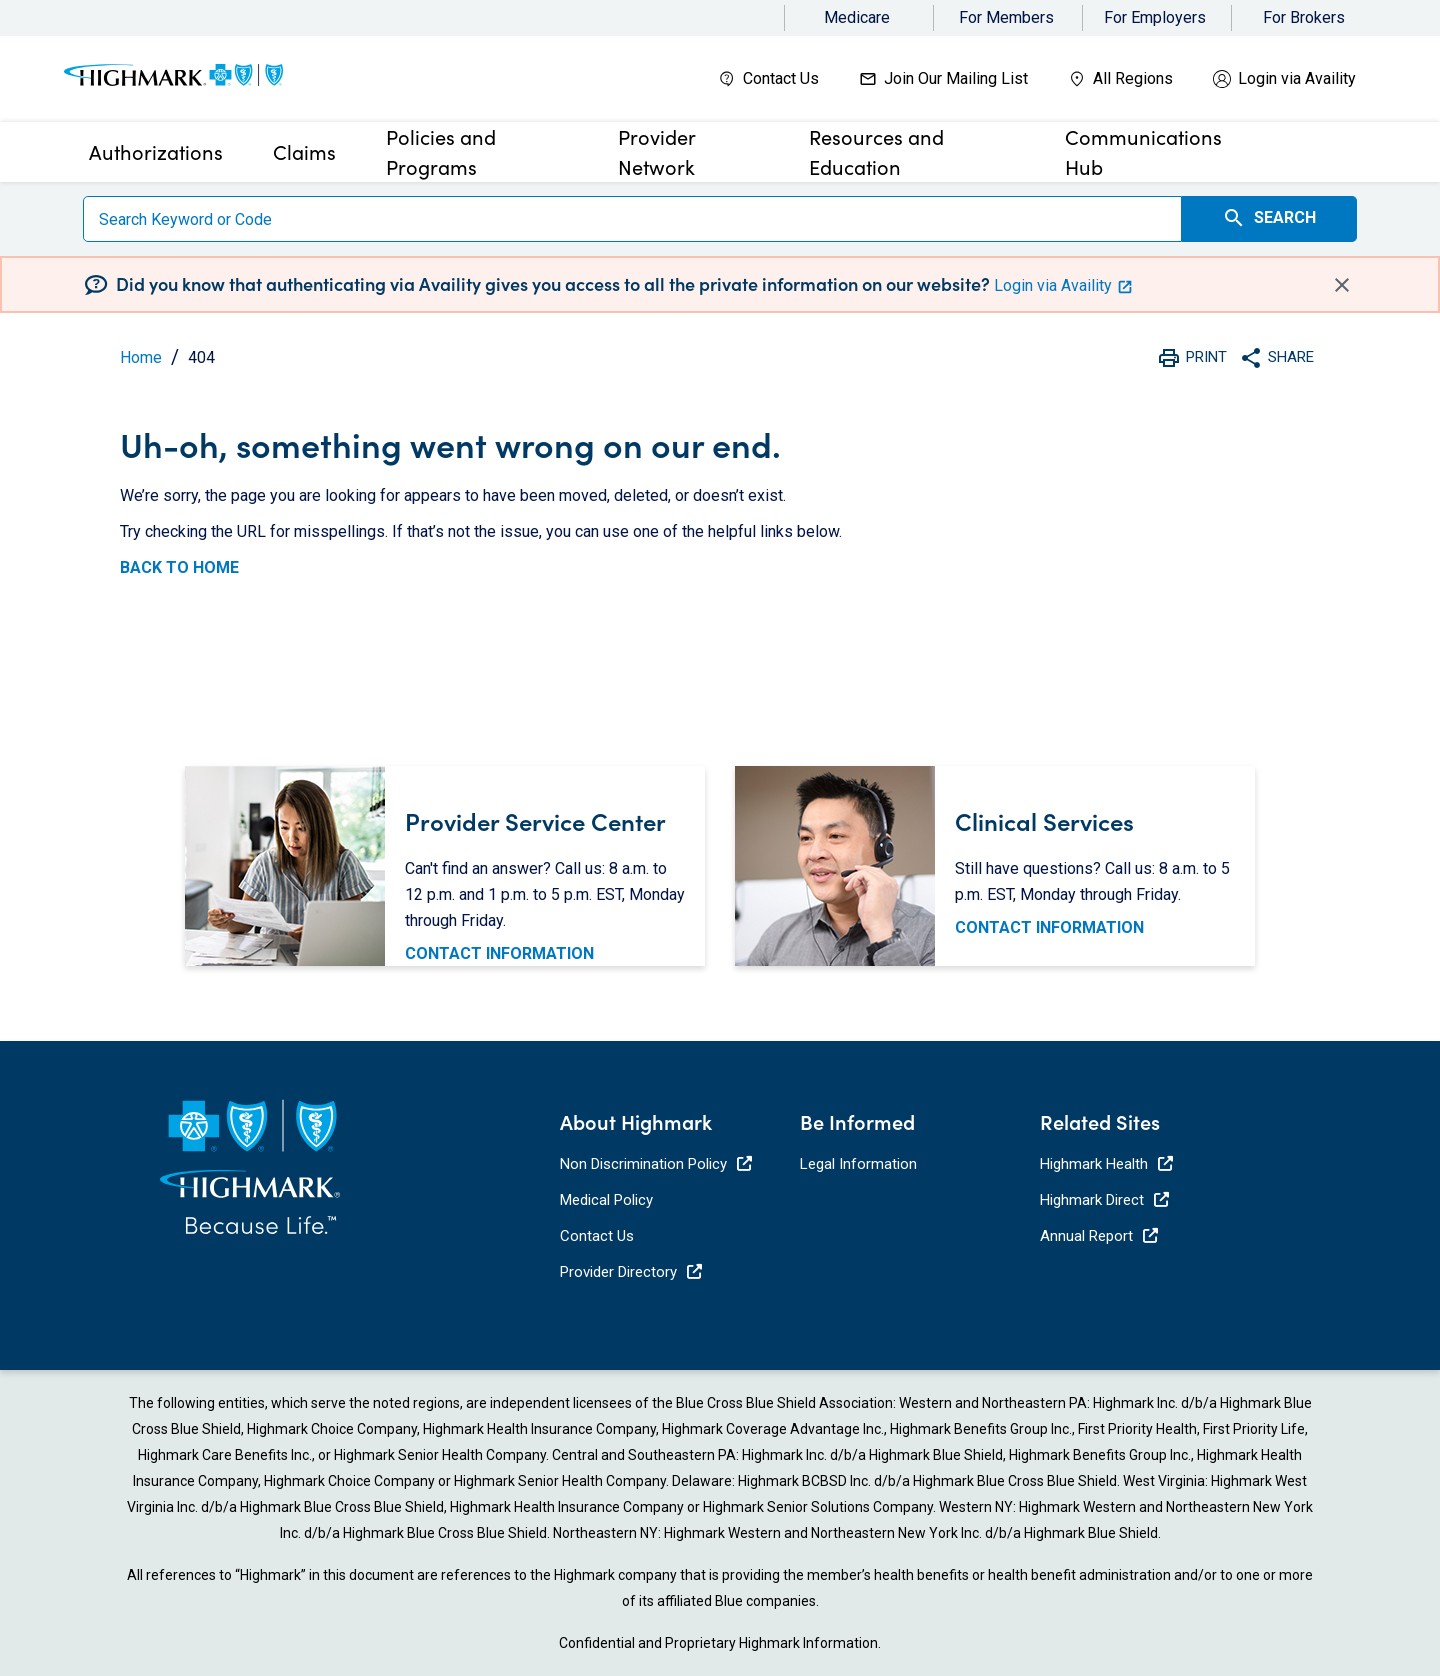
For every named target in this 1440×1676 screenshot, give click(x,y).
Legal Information (858, 1164)
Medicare (857, 17)
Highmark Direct (1104, 1200)
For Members (1006, 17)
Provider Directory (631, 1272)
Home (141, 357)
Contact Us (781, 78)
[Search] (632, 219)
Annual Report (1099, 1236)
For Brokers (1304, 17)
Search (1269, 218)
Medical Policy (606, 1200)
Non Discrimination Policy (656, 1164)
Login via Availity (1297, 78)
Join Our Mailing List (956, 78)
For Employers (1155, 17)
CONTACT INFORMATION (499, 953)
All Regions (1133, 78)
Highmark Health (1106, 1164)
